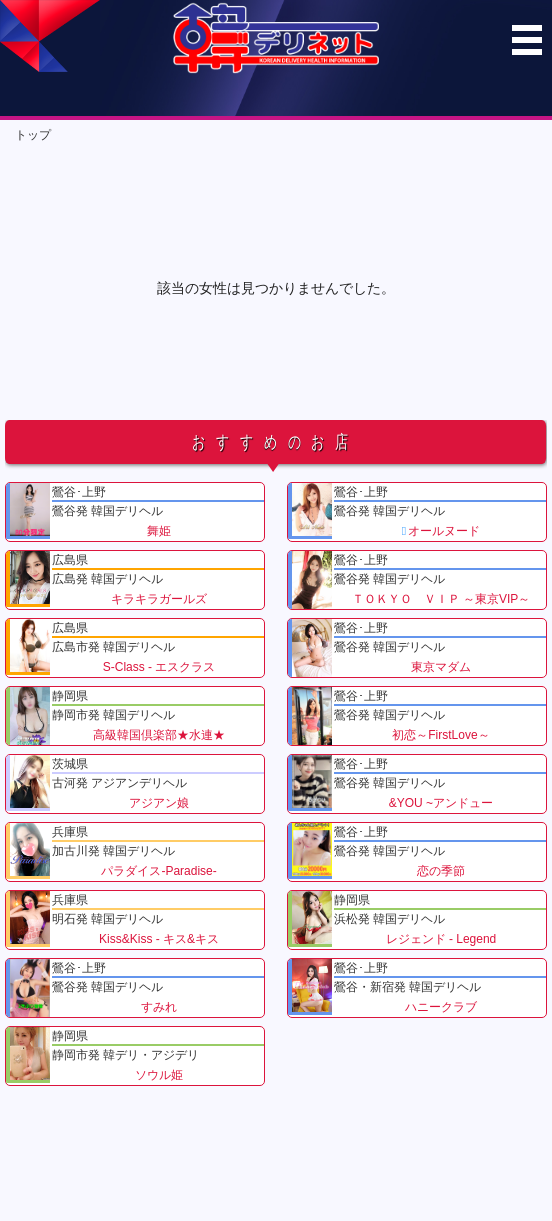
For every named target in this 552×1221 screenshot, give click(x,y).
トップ (33, 135)
